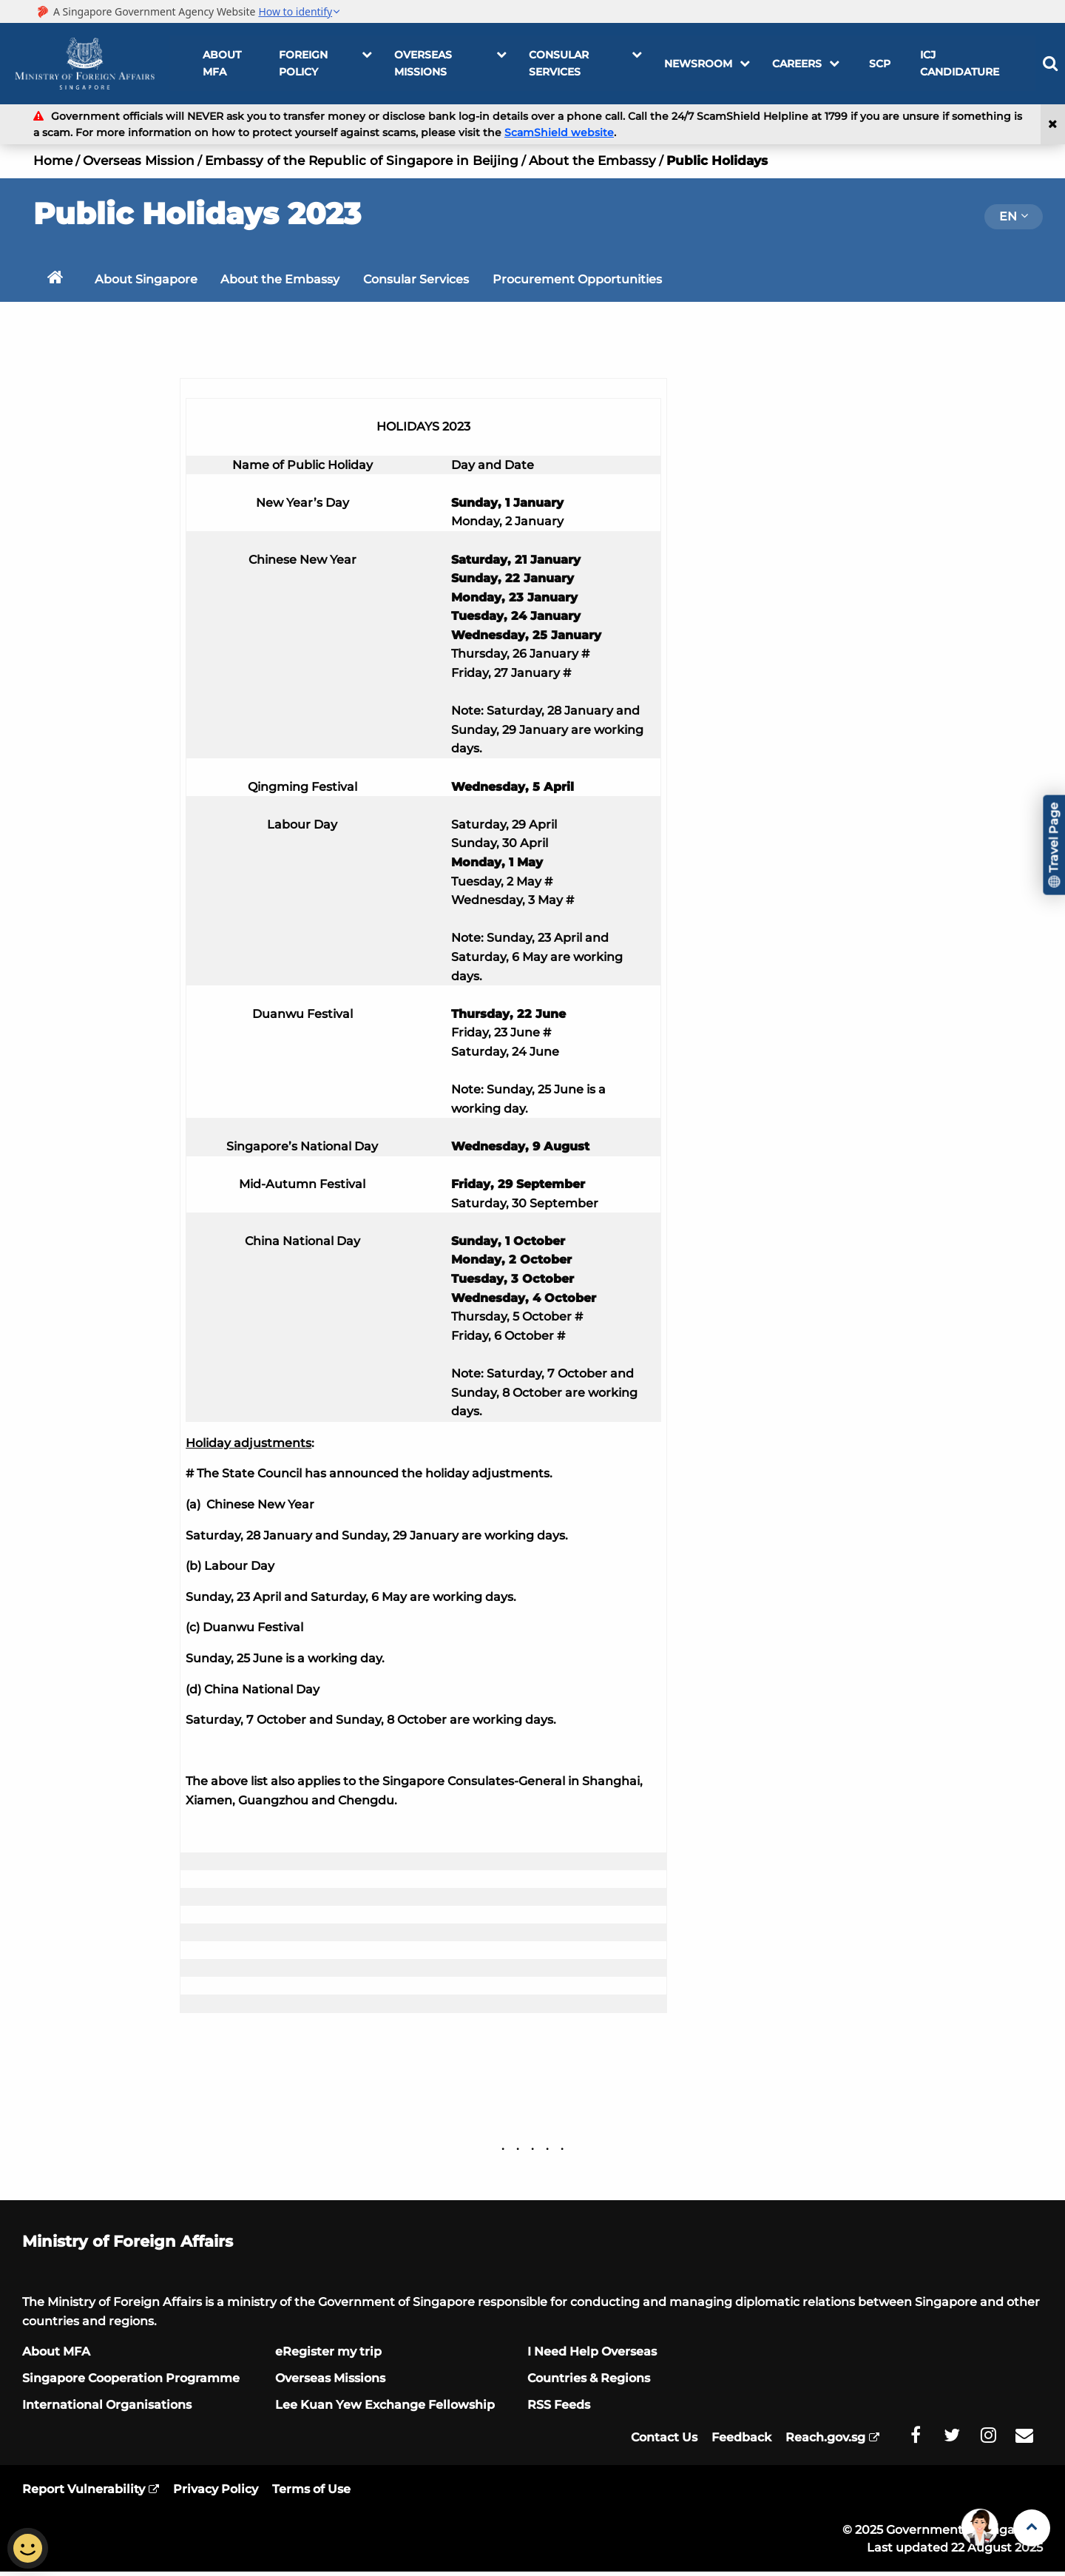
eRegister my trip (328, 2356)
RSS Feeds (558, 2409)
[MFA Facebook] (915, 2440)
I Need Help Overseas (592, 2356)
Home (52, 160)
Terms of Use (311, 2493)
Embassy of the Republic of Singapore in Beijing (361, 160)
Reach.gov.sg (825, 2442)
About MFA (222, 63)
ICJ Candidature (956, 63)
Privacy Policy (215, 2493)
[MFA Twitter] (952, 2440)
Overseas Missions (330, 2383)
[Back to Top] (1031, 2527)
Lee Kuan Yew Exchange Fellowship (385, 2409)
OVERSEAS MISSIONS (450, 63)
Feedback (741, 2442)
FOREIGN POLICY (325, 63)
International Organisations (107, 2409)
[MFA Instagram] (988, 2440)
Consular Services (585, 63)
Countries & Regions (588, 2383)
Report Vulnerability (83, 2493)
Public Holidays (717, 160)
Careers (805, 63)
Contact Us (664, 2442)
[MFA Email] (1024, 2440)
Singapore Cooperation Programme (131, 2383)
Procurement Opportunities (584, 281)
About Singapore (148, 281)
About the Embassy (592, 160)
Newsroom (707, 63)
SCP (876, 63)
